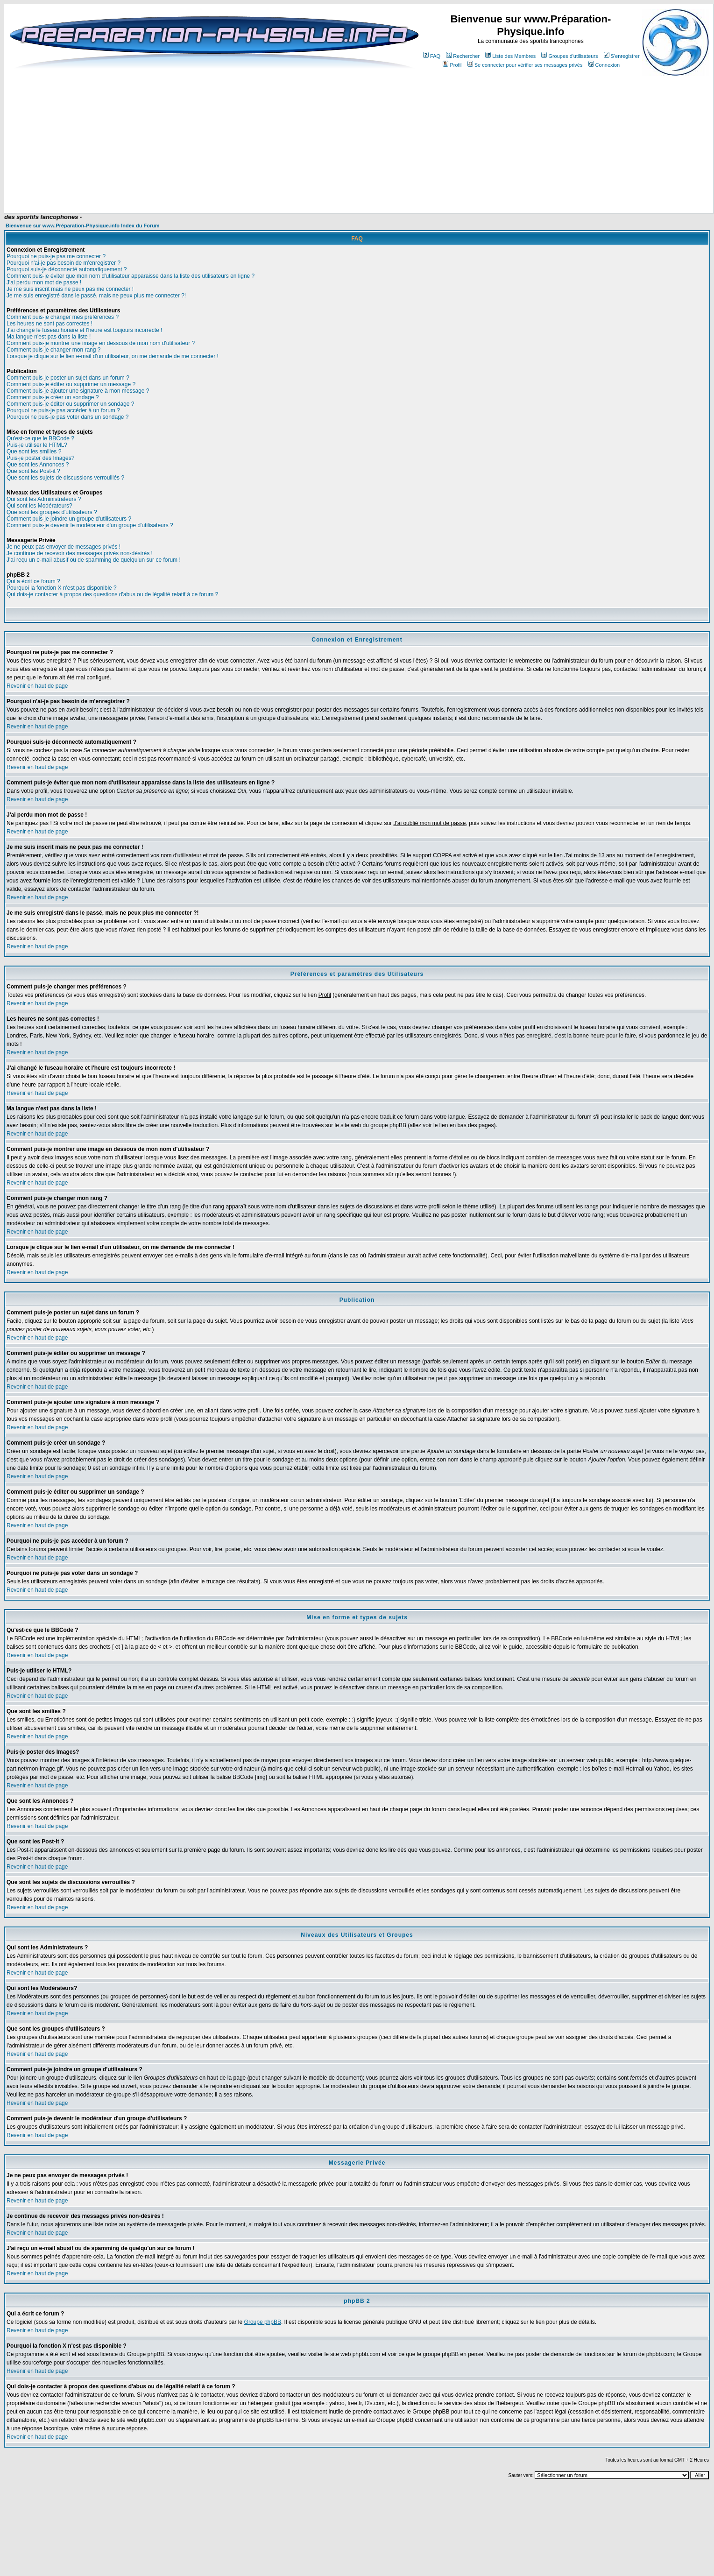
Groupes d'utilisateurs (569, 56)
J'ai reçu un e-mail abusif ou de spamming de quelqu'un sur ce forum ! (94, 560)
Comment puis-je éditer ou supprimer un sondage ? (70, 404)
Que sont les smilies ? (34, 451)
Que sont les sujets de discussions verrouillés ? (65, 477)
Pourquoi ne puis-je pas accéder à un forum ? (63, 410)
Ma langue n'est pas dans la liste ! (49, 336)
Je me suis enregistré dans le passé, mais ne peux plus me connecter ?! (96, 295)
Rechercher (463, 56)
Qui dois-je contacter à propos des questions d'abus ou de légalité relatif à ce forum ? (112, 594)
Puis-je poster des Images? (40, 458)
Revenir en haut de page (37, 686)
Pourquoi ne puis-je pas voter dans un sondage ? (68, 417)
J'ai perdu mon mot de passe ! (44, 282)
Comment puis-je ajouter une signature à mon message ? (78, 391)
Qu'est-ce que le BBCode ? (40, 438)
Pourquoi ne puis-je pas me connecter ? (56, 256)
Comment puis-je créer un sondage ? (53, 397)
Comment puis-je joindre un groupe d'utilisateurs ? (69, 518)
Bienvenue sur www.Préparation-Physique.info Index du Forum (83, 225)
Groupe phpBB (262, 2322)
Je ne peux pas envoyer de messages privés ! (63, 546)
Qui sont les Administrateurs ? (44, 499)
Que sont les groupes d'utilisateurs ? (52, 512)
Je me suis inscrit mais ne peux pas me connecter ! (70, 289)
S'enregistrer (622, 56)
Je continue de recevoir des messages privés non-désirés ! (80, 553)
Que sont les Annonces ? (38, 464)
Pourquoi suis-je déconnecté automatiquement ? (67, 269)
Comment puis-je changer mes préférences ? (63, 317)
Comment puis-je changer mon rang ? (53, 349)
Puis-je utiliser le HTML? (37, 445)
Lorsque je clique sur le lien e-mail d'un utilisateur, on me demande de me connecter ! (113, 356)
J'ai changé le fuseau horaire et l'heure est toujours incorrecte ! (84, 330)
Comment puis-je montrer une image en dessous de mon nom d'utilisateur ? (101, 343)
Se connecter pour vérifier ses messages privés (525, 65)
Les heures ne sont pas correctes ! (49, 323)
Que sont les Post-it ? (33, 471)
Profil (452, 65)
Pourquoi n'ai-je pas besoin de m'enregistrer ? (63, 263)
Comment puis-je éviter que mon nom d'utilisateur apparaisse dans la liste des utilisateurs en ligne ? (130, 276)
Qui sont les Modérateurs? (39, 505)
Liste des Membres (510, 56)
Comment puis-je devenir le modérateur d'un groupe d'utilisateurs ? (90, 525)
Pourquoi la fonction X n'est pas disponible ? (62, 588)
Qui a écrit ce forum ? (33, 581)
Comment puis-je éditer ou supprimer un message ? (71, 384)
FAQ (431, 56)
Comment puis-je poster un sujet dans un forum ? (68, 377)
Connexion (604, 65)
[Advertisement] (202, 185)
